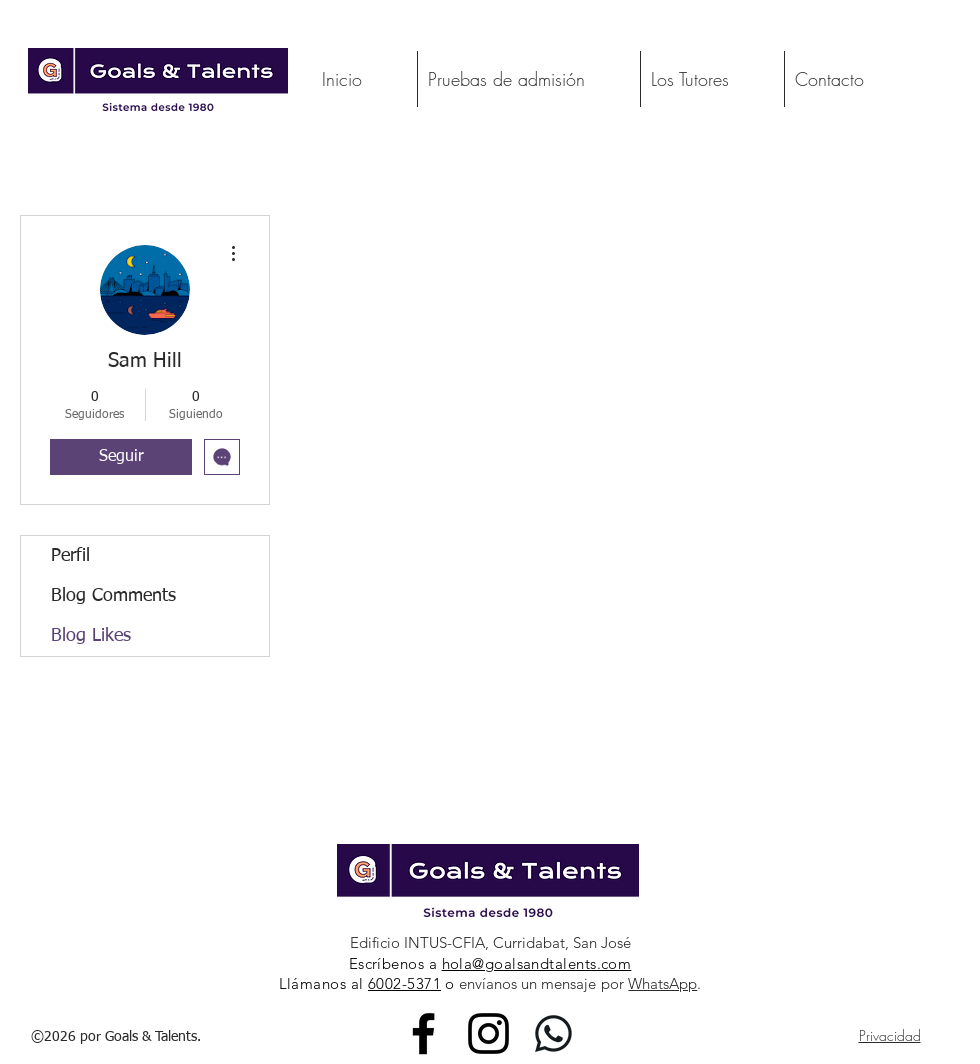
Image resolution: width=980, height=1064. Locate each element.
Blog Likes (91, 636)
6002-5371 (404, 983)
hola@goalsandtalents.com (537, 963)
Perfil (70, 556)
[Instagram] (488, 1033)
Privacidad (890, 1035)
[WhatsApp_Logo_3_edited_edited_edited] (553, 1033)
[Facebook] (423, 1033)
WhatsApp (662, 983)
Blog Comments (113, 596)
